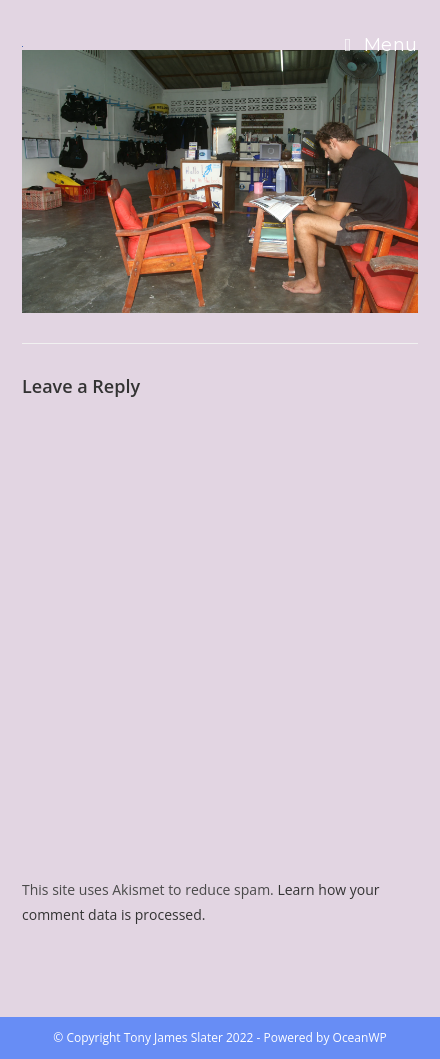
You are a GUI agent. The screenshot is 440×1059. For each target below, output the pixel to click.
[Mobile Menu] (381, 45)
